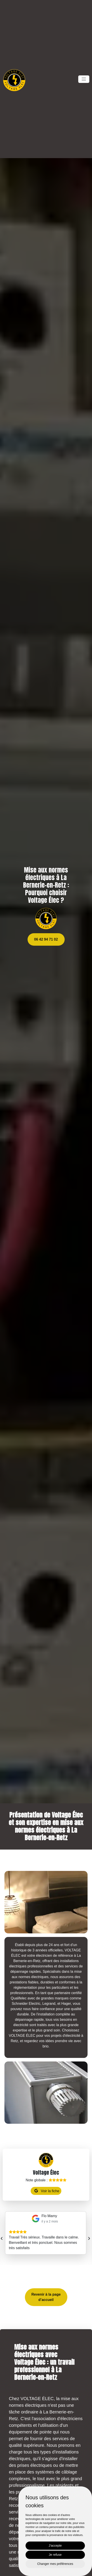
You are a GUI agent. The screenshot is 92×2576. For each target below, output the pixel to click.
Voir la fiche (46, 2191)
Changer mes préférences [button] (55, 2564)
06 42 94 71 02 (46, 939)
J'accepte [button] (55, 2545)
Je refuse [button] (55, 2554)
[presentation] (1, 2238)
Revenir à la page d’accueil (46, 2297)
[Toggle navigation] (83, 79)
